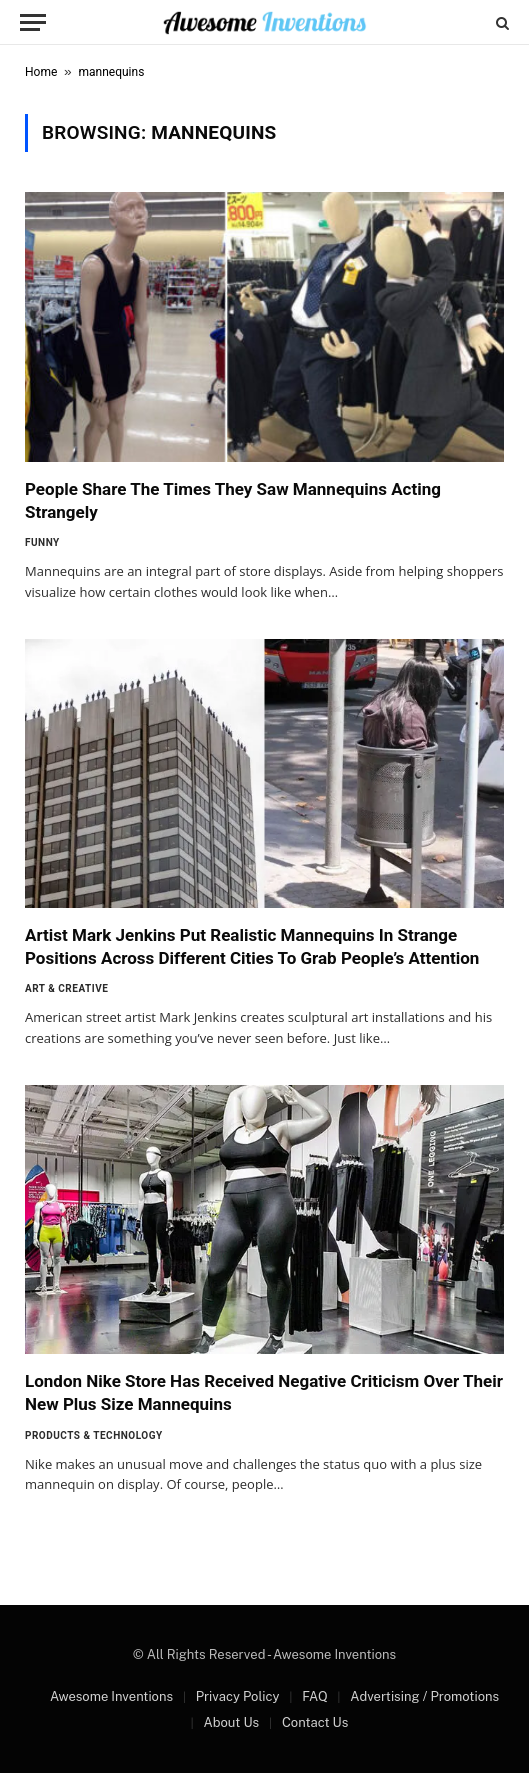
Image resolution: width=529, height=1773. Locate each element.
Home (41, 72)
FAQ (314, 1696)
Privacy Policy (238, 1696)
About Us (231, 1722)
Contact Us (315, 1722)
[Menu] (33, 22)
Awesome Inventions (111, 1696)
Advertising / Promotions (424, 1696)
